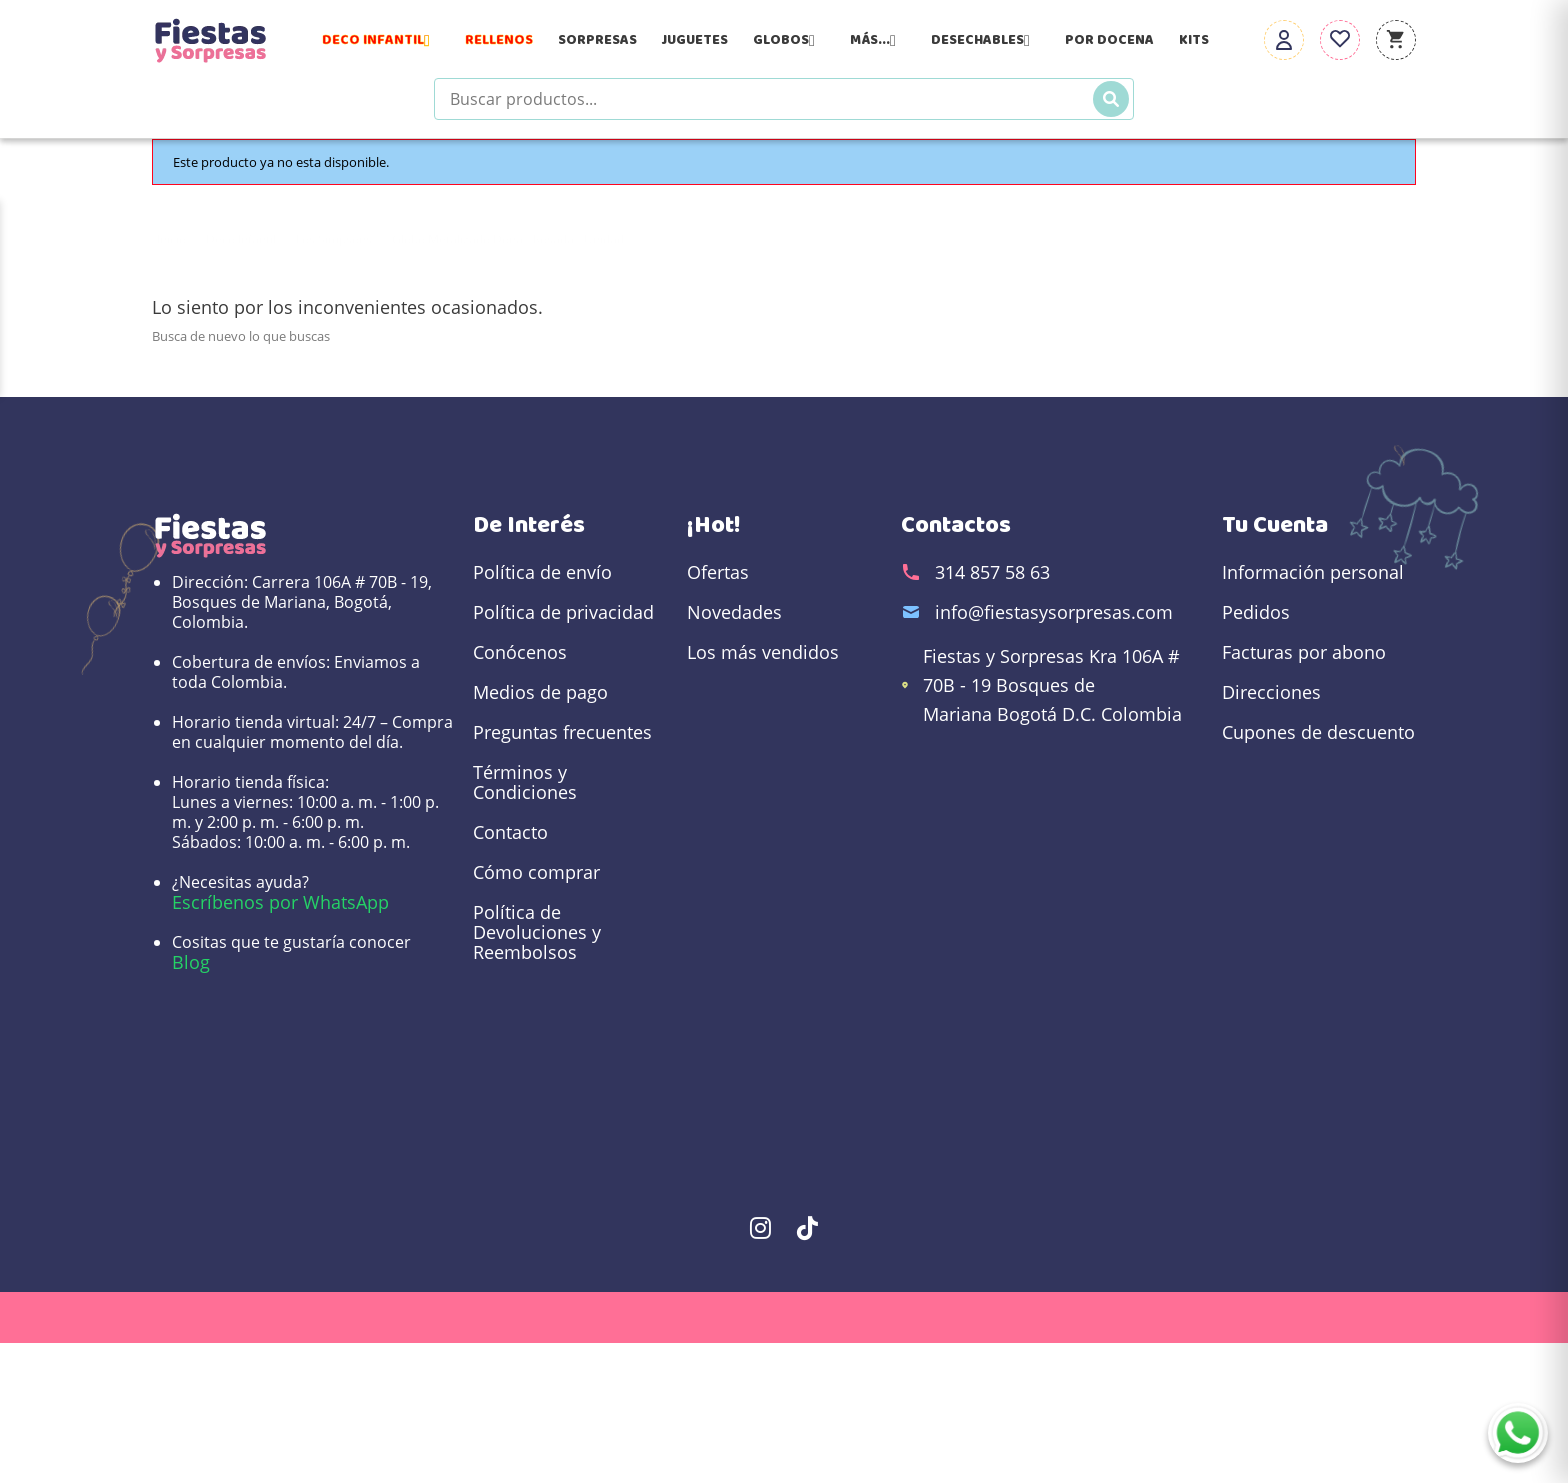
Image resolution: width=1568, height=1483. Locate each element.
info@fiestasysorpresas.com (1054, 612)
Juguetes (695, 40)
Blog (191, 962)
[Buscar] (1111, 99)
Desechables (985, 40)
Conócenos (520, 652)
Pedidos (1256, 612)
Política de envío (542, 572)
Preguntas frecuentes (562, 732)
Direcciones (1271, 692)
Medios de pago (540, 692)
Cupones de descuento (1318, 732)
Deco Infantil (381, 40)
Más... (878, 40)
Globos (789, 40)
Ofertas (718, 572)
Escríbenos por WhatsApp (280, 902)
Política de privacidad (563, 612)
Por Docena (1109, 40)
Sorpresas (597, 40)
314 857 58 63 (992, 572)
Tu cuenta (1275, 525)
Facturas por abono (1304, 652)
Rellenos (499, 40)
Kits (1194, 40)
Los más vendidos (763, 652)
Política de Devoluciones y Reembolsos (537, 932)
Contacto (510, 832)
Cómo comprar (536, 872)
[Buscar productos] (784, 99)
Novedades (734, 612)
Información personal (1313, 572)
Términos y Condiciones (525, 782)
